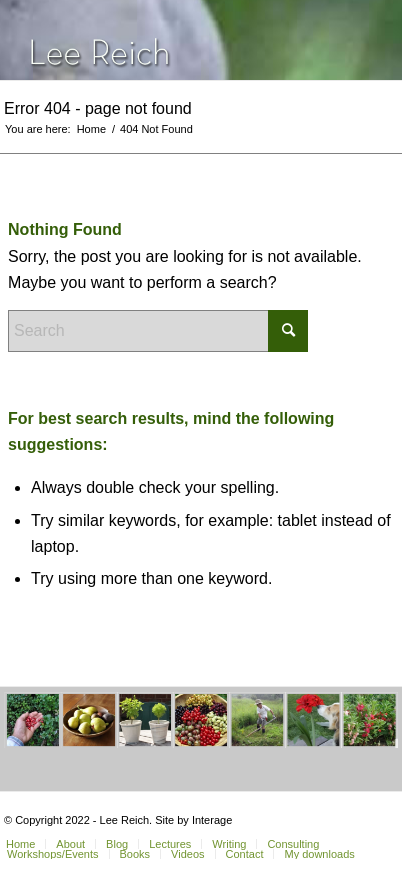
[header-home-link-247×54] (166, 40)
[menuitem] (70, 844)
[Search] (158, 331)
